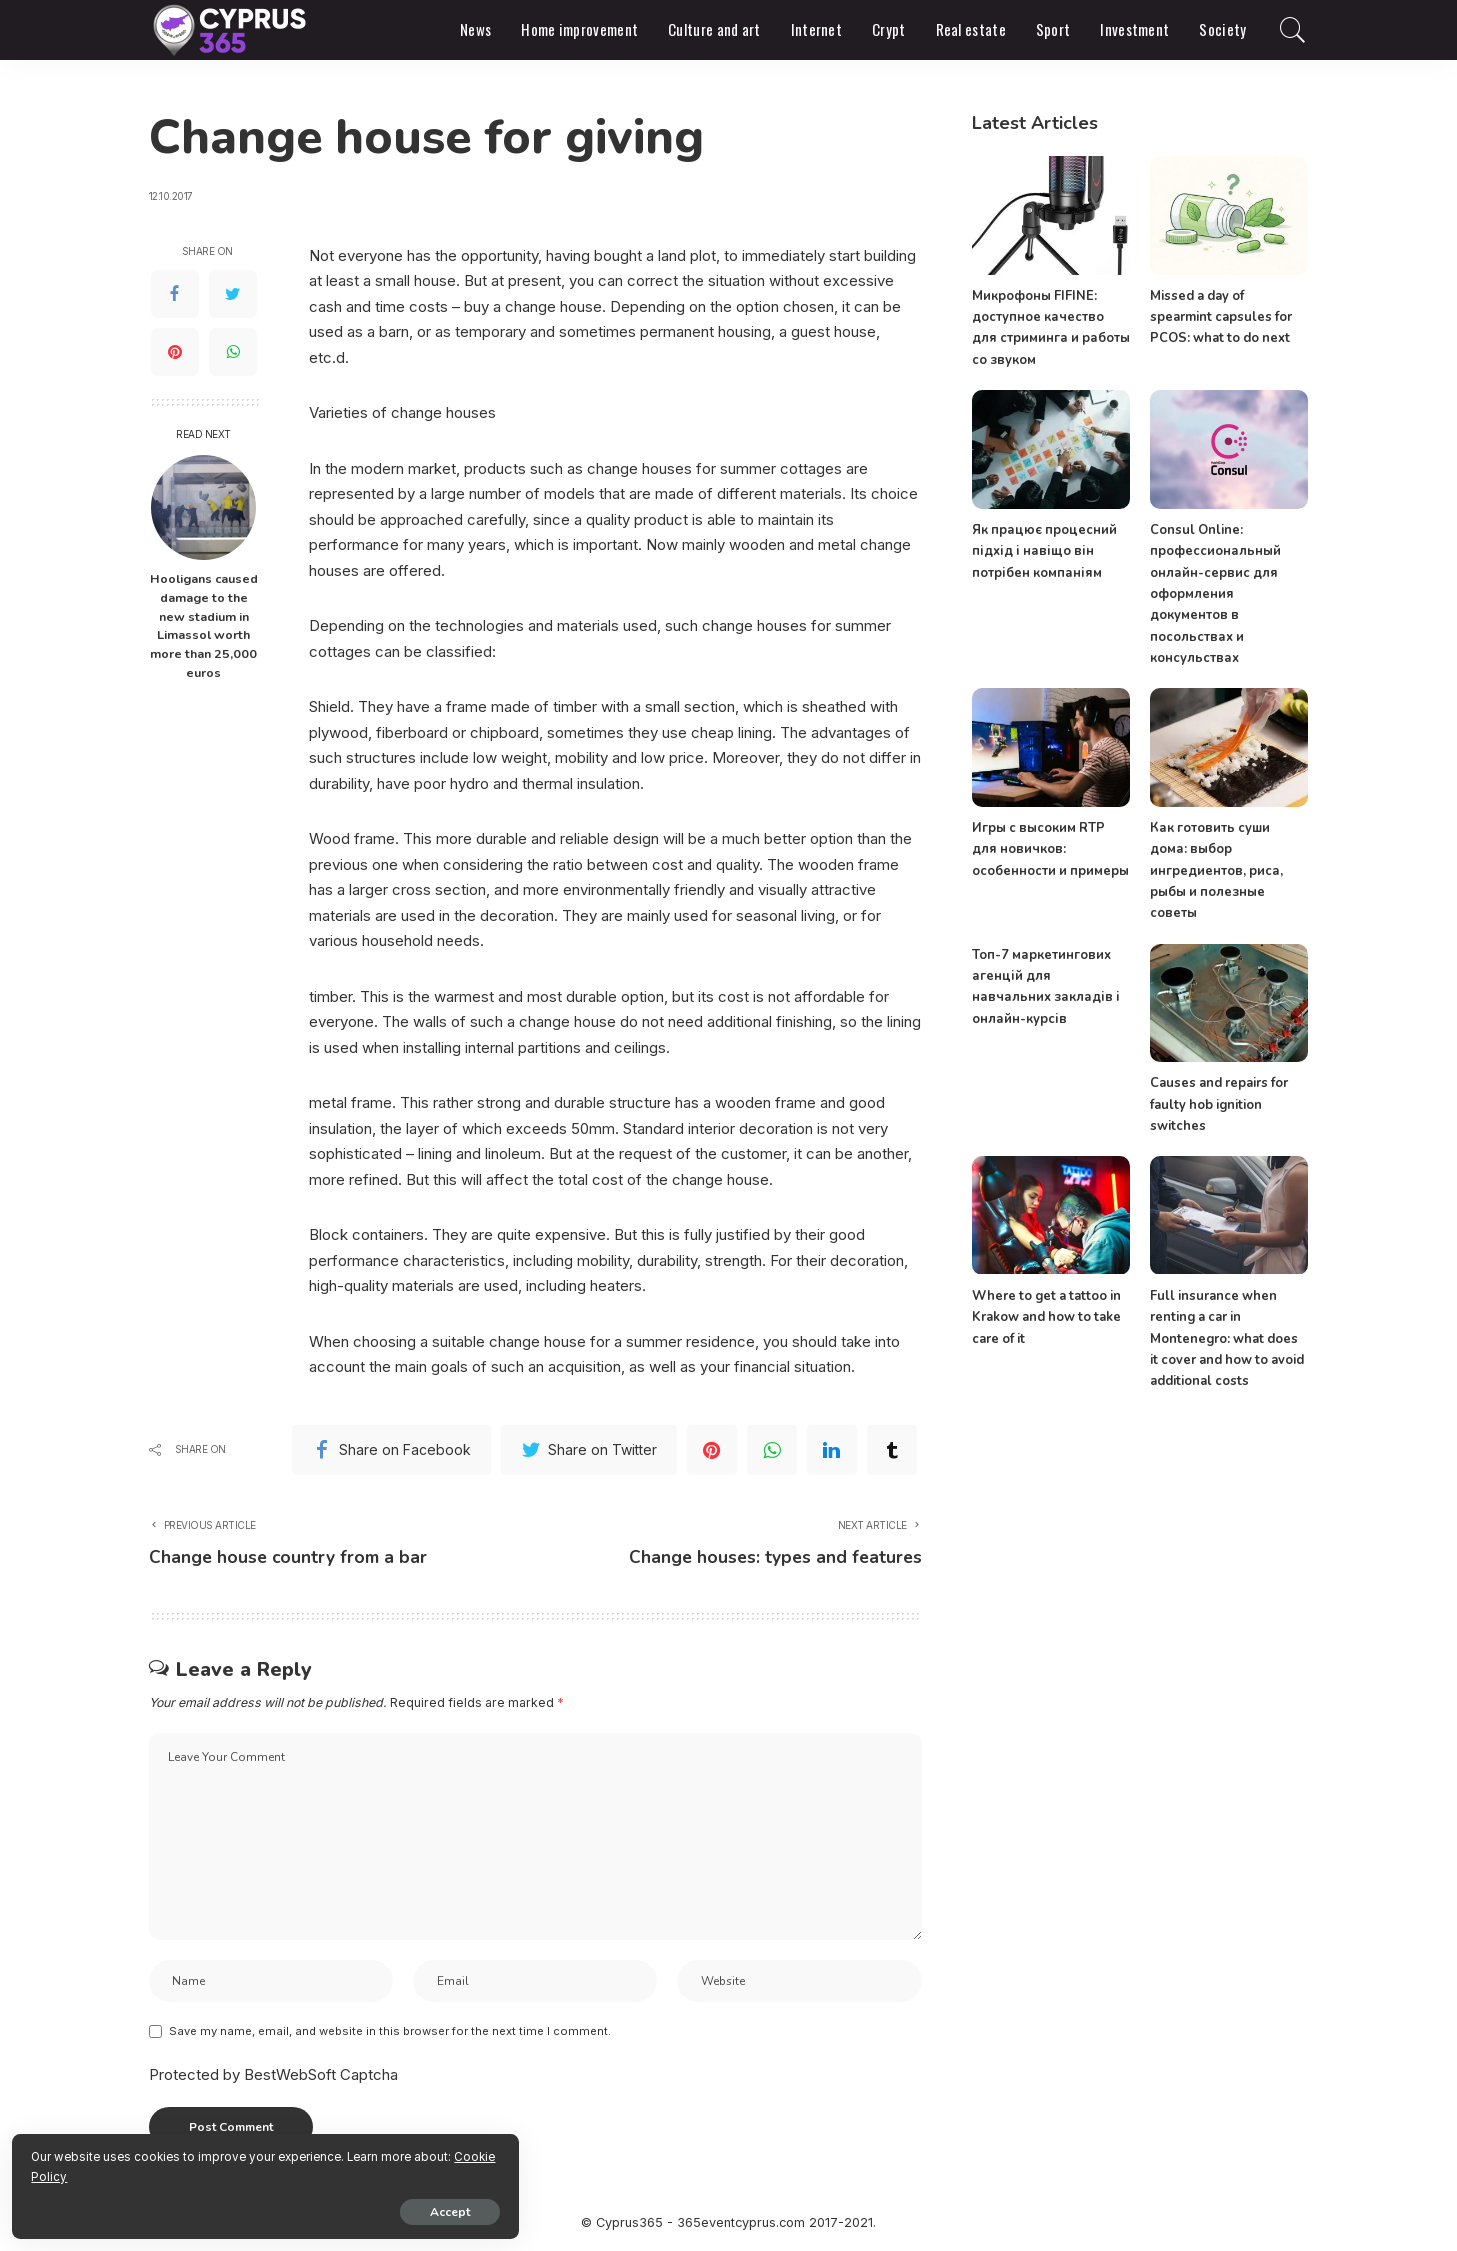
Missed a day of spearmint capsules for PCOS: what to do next (1221, 317)
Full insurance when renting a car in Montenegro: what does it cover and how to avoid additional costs (1227, 1338)
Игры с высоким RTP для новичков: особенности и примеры (1050, 849)
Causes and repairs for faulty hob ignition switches (1219, 1104)
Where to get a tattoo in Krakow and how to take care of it (1046, 1317)
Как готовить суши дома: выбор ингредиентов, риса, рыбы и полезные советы (1216, 870)
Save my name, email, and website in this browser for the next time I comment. (390, 2033)
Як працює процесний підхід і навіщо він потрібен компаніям (1044, 551)
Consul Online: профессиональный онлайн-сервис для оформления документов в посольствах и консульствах (1215, 594)
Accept (245, 2208)
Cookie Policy (251, 2173)
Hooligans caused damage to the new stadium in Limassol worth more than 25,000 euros (204, 625)
